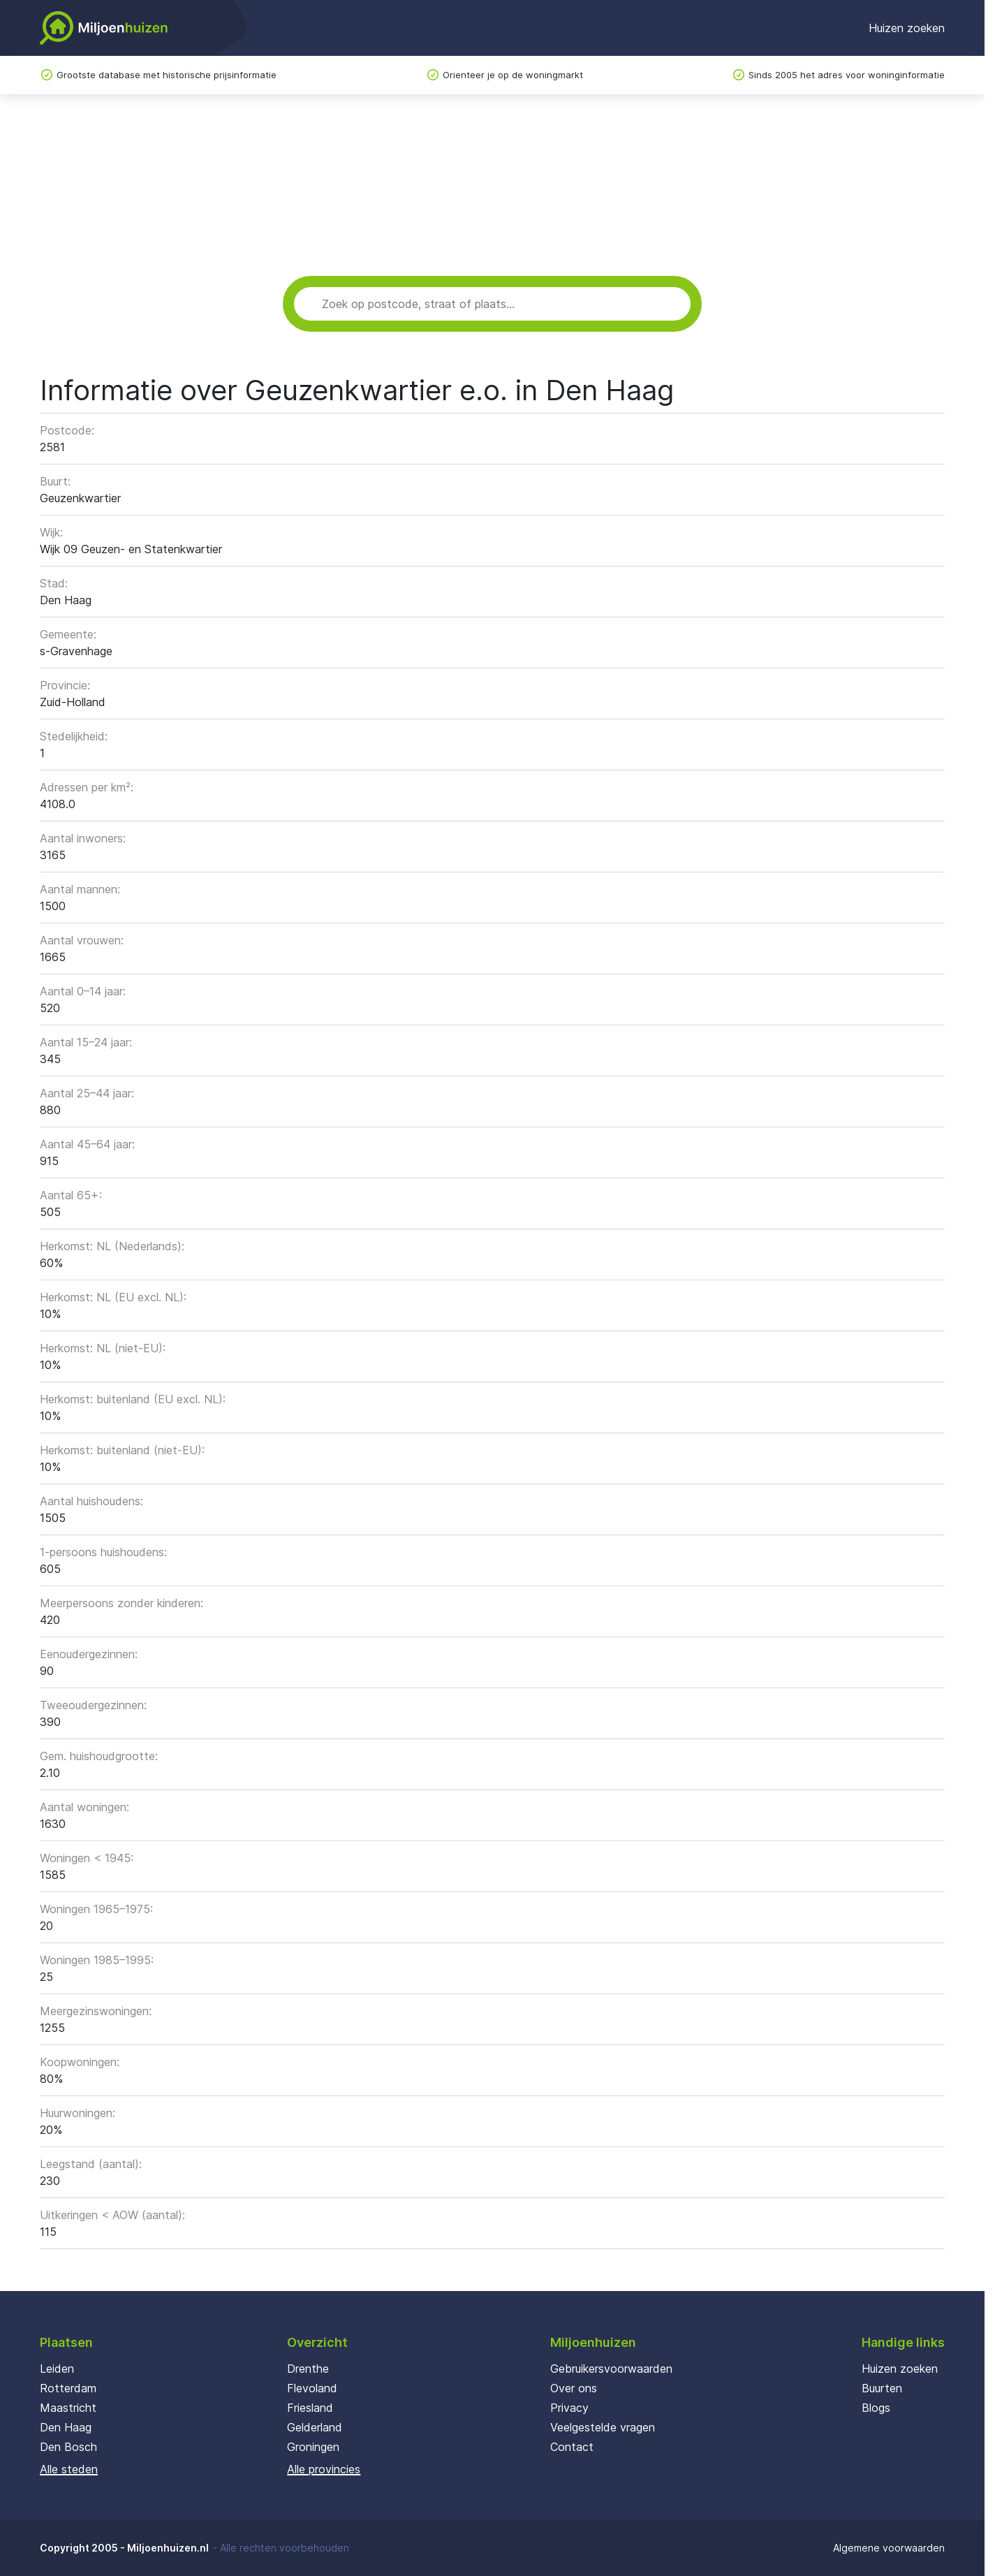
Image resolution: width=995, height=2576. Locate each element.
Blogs (876, 2408)
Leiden (57, 2369)
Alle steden (69, 2469)
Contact (572, 2447)
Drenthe (308, 2369)
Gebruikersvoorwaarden (611, 2369)
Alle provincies (323, 2469)
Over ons (573, 2388)
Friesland (310, 2408)
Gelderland (314, 2427)
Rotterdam (68, 2388)
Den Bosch (68, 2447)
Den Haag (65, 2427)
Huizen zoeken (907, 28)
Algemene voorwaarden (889, 2548)
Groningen (313, 2447)
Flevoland (312, 2388)
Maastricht (68, 2408)
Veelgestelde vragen (602, 2427)
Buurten (882, 2388)
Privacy (569, 2408)
